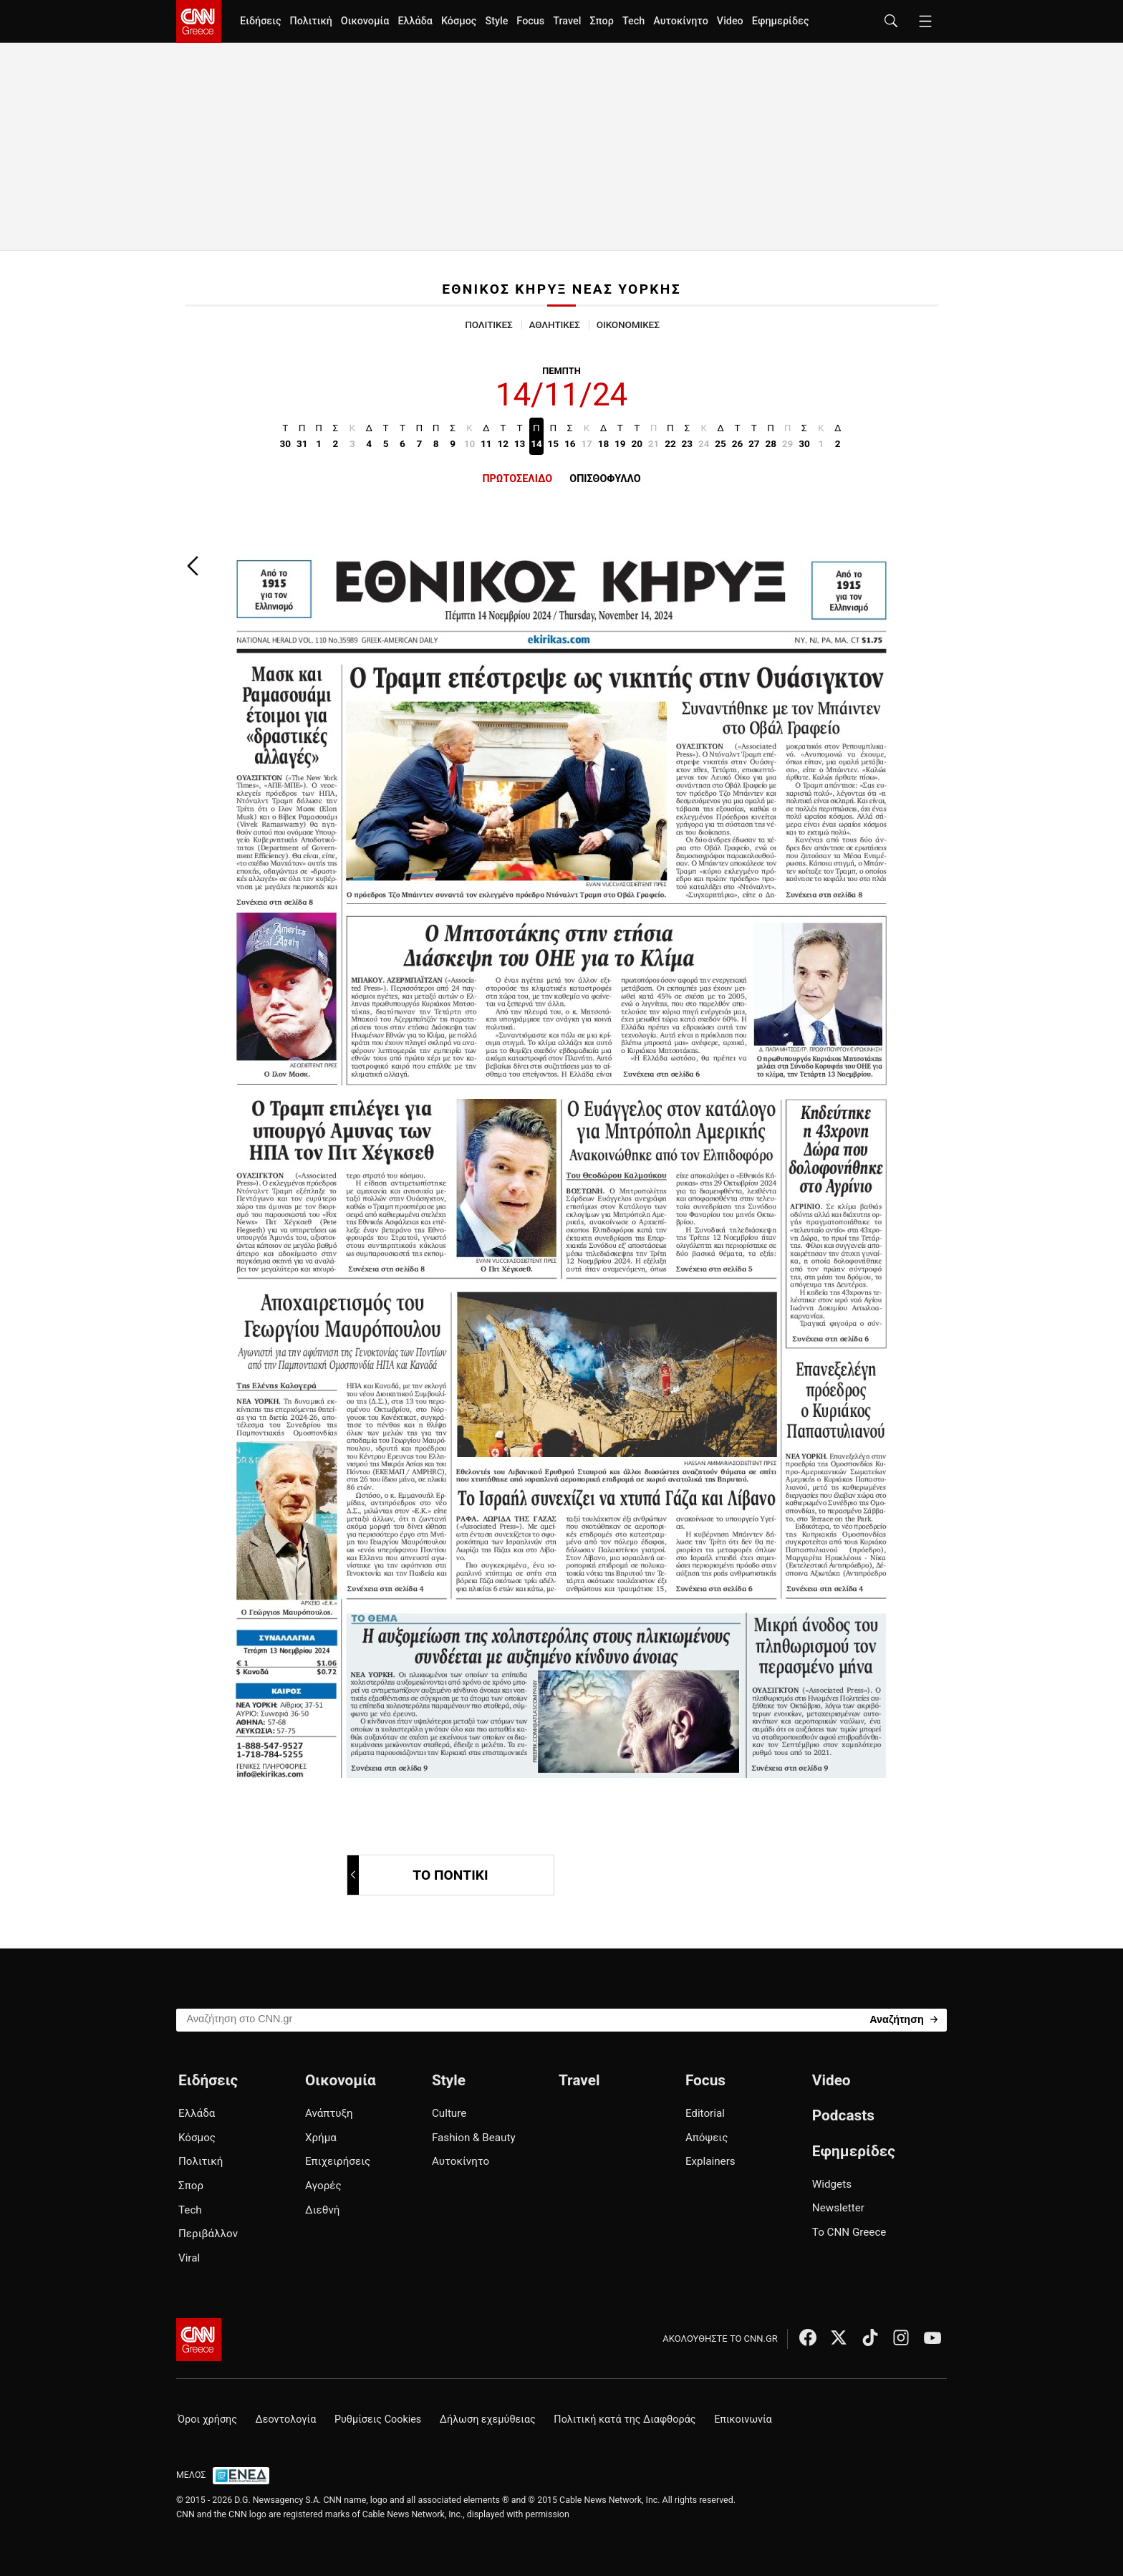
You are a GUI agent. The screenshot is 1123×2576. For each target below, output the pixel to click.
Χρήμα (321, 2137)
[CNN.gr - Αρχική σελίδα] (198, 2339)
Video (730, 21)
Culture (449, 2113)
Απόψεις (706, 2137)
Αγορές (323, 2185)
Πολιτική (310, 21)
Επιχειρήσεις (337, 2161)
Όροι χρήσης (207, 2419)
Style (496, 21)
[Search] (903, 2019)
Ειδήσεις (260, 21)
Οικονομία (365, 21)
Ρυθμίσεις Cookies (377, 2419)
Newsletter (838, 2207)
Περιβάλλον (208, 2233)
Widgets (832, 2184)
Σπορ (601, 21)
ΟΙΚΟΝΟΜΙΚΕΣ (628, 324)
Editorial (705, 2113)
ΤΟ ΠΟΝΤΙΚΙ (418, 1875)
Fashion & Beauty (474, 2137)
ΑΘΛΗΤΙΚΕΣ (554, 324)
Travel (567, 21)
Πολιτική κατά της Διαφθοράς (624, 2419)
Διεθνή (322, 2209)
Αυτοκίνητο (680, 21)
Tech (633, 21)
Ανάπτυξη (329, 2113)
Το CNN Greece (849, 2232)
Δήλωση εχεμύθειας (488, 2419)
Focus (530, 21)
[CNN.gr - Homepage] (198, 21)
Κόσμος (459, 21)
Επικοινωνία (743, 2419)
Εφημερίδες (780, 21)
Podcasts (843, 2115)
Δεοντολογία (286, 2419)
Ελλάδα (414, 21)
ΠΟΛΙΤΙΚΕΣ (488, 324)
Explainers (710, 2161)
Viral (189, 2257)
